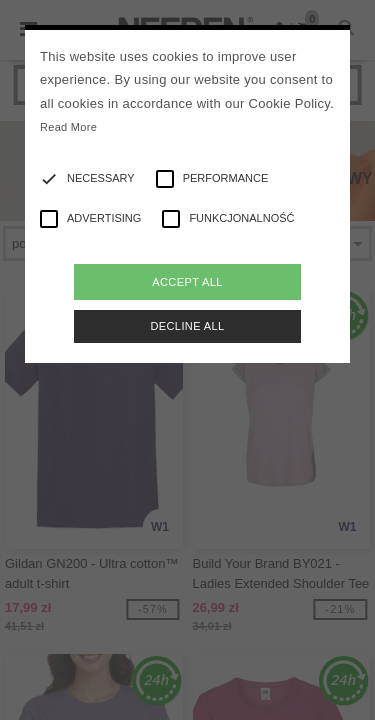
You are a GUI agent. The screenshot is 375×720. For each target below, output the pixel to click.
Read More (68, 127)
